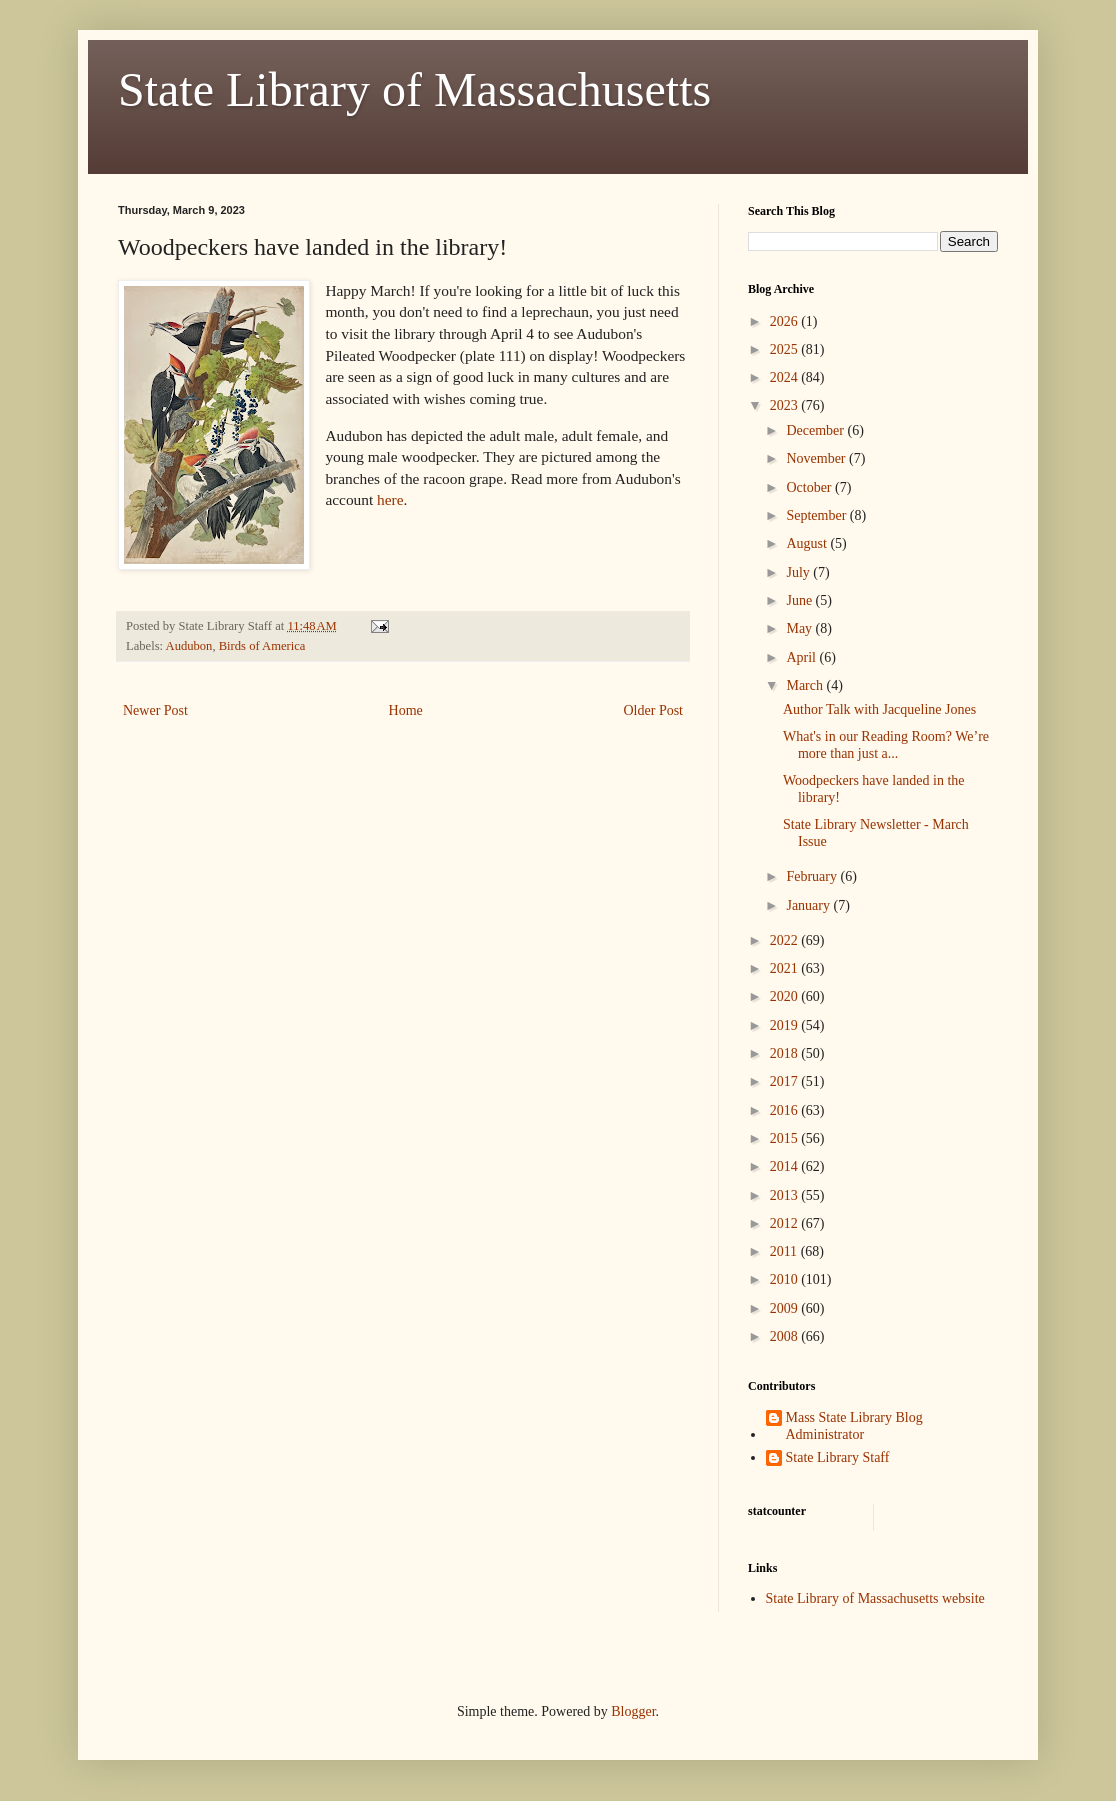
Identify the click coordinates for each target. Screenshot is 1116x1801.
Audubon (189, 646)
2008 (786, 1336)
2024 (786, 377)
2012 (786, 1223)
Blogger (633, 1711)
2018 (786, 1053)
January (809, 905)
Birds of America (262, 646)
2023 (786, 405)
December (816, 430)
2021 (786, 968)
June (800, 600)
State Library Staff (838, 1457)
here (390, 499)
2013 (786, 1195)
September (817, 515)
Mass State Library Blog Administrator (854, 1426)
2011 (785, 1251)
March (806, 685)
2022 (786, 940)
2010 (786, 1279)
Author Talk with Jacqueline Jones (879, 709)
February (813, 876)
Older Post (654, 710)
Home (406, 710)
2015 (786, 1138)
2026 (786, 321)
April (802, 657)
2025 (786, 349)
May (800, 628)
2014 (786, 1166)
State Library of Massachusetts (414, 89)
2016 (786, 1110)
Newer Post (155, 710)
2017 (786, 1081)
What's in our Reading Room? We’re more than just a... (886, 745)
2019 (786, 1025)
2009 (786, 1308)
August (808, 543)
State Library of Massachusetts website (875, 1598)
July (799, 572)
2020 (786, 996)
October (810, 487)
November (817, 458)
